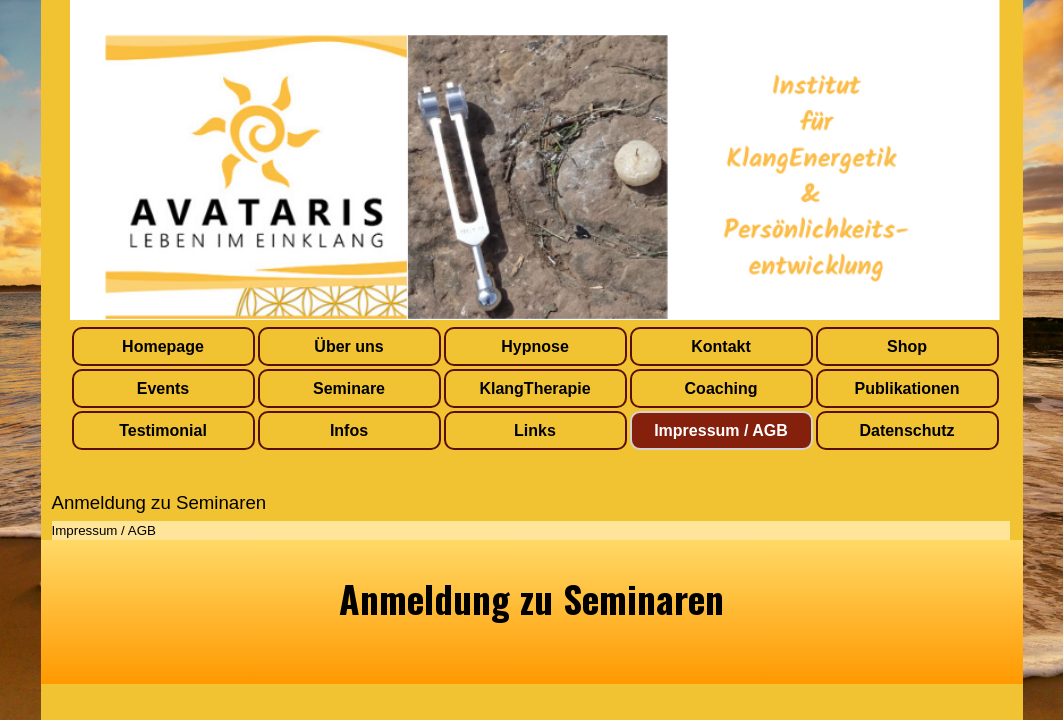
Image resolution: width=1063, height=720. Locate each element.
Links (535, 430)
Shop (907, 346)
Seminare (349, 388)
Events (163, 388)
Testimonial (163, 430)
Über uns (348, 346)
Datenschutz (906, 430)
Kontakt (721, 346)
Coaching (721, 388)
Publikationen (907, 388)
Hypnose (535, 346)
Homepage (163, 346)
